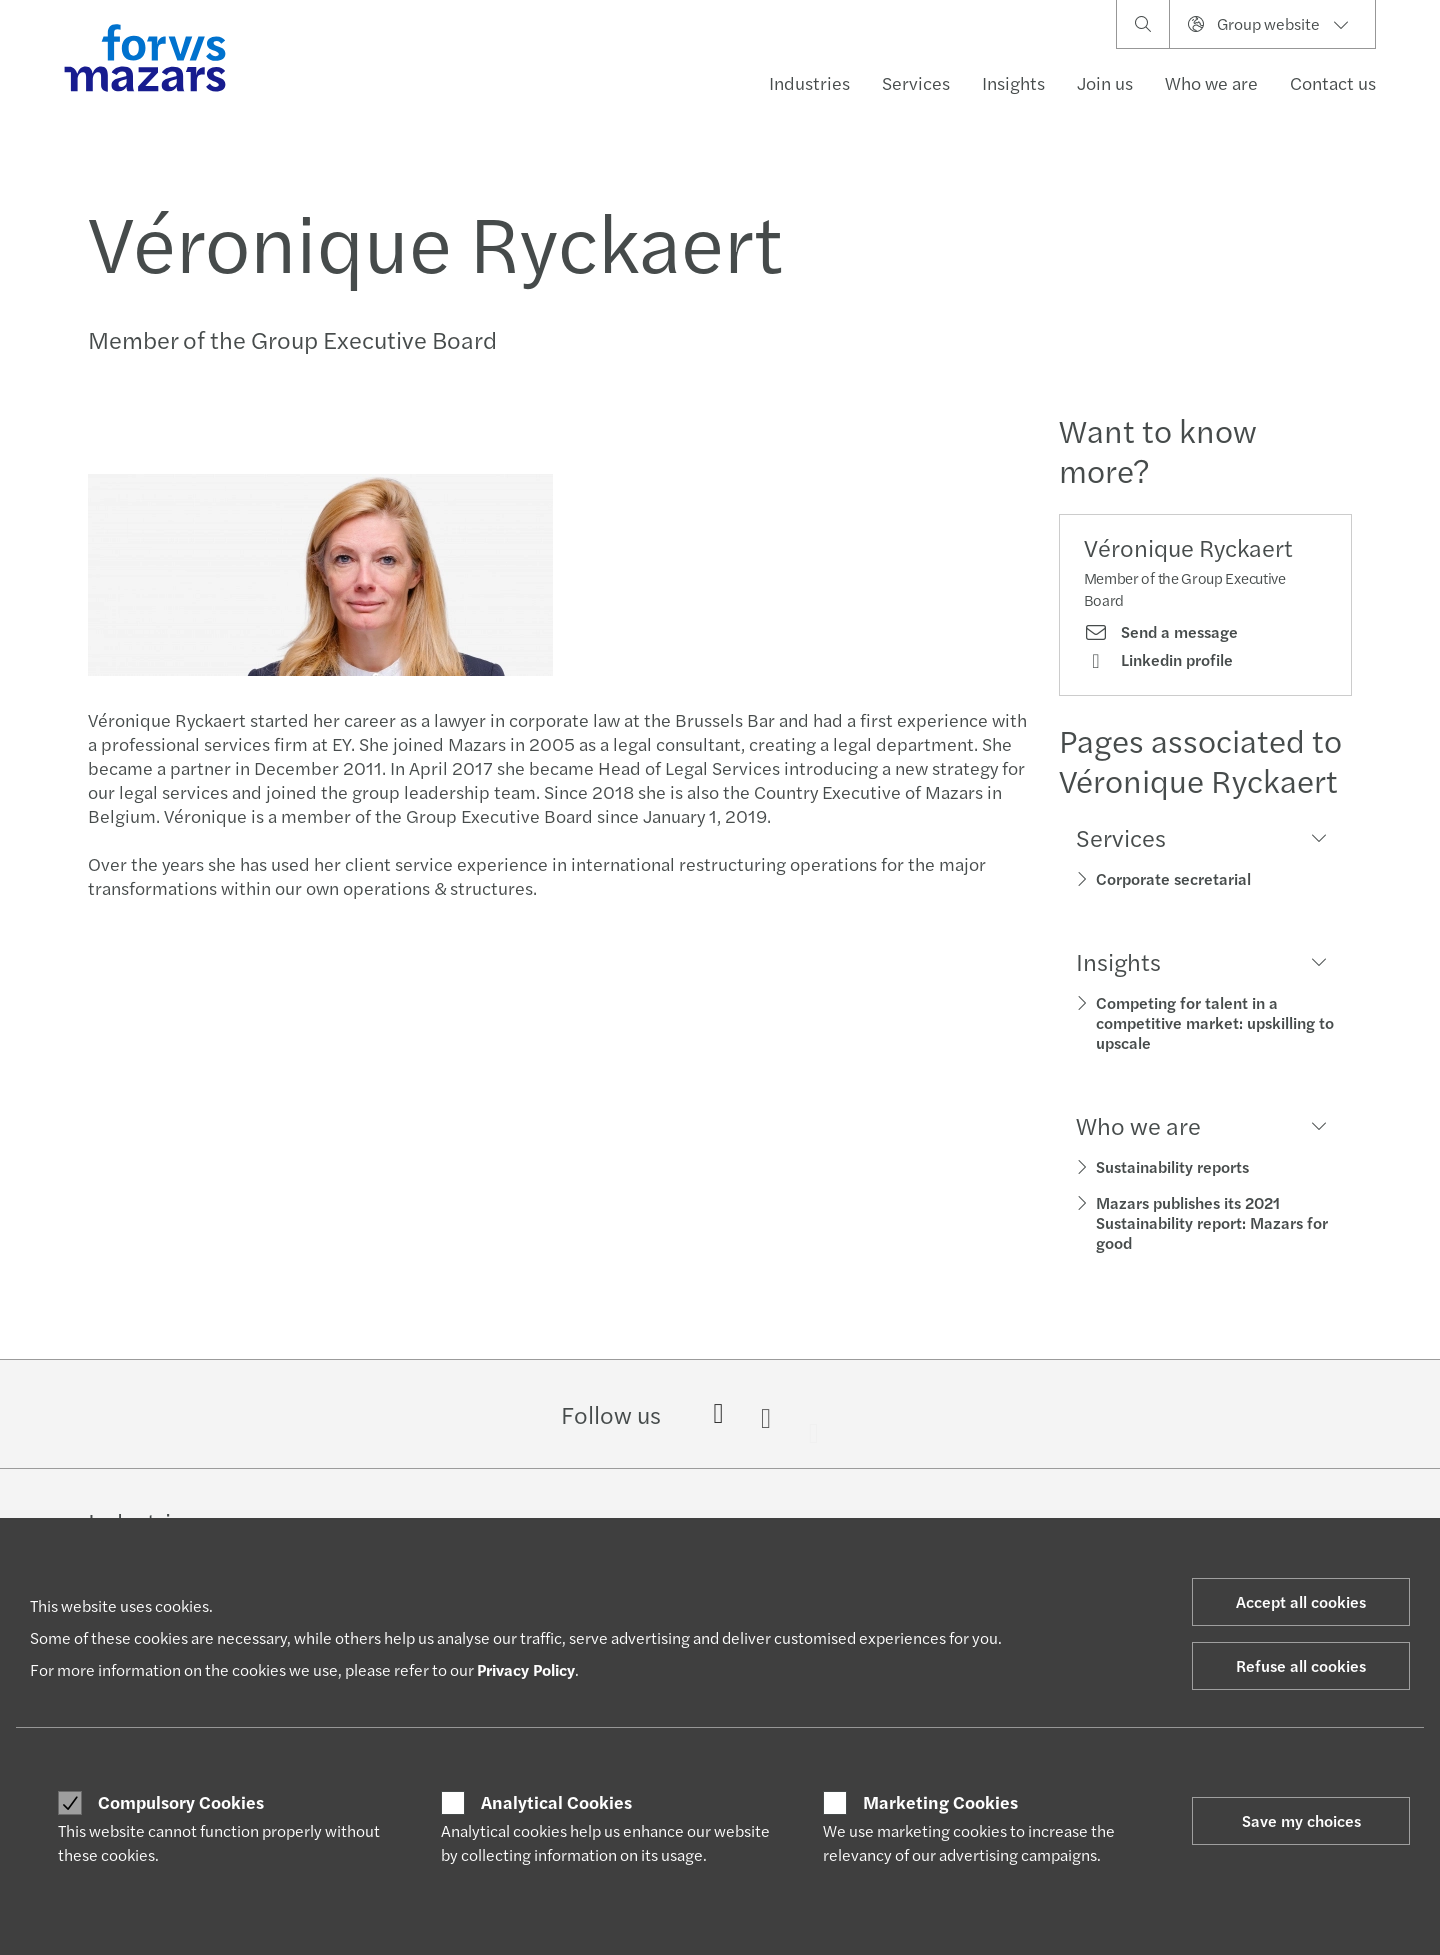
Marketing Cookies (940, 1802)
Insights (1013, 82)
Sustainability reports (1172, 1166)
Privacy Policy (526, 1669)
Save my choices (1301, 1820)
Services (916, 82)
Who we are (1211, 82)
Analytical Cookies (556, 1802)
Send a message (1161, 632)
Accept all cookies (1301, 1601)
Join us (1105, 82)
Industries (809, 82)
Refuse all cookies (1301, 1665)
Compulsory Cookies (181, 1802)
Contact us (1333, 82)
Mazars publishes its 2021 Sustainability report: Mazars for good (1212, 1222)
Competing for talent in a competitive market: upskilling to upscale (1215, 1022)
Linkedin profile (1158, 660)
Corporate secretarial (1173, 878)
